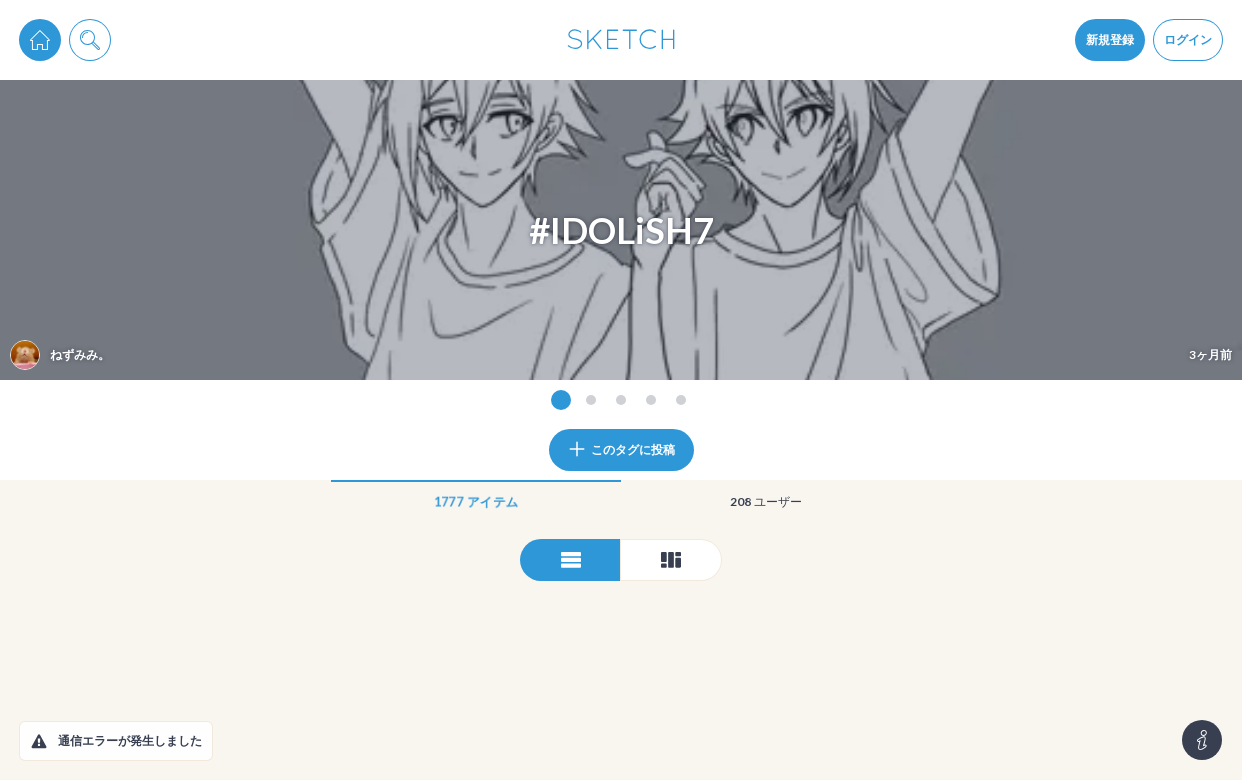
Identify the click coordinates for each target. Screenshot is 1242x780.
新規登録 (1110, 39)
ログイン (1188, 39)
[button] (39, 741)
